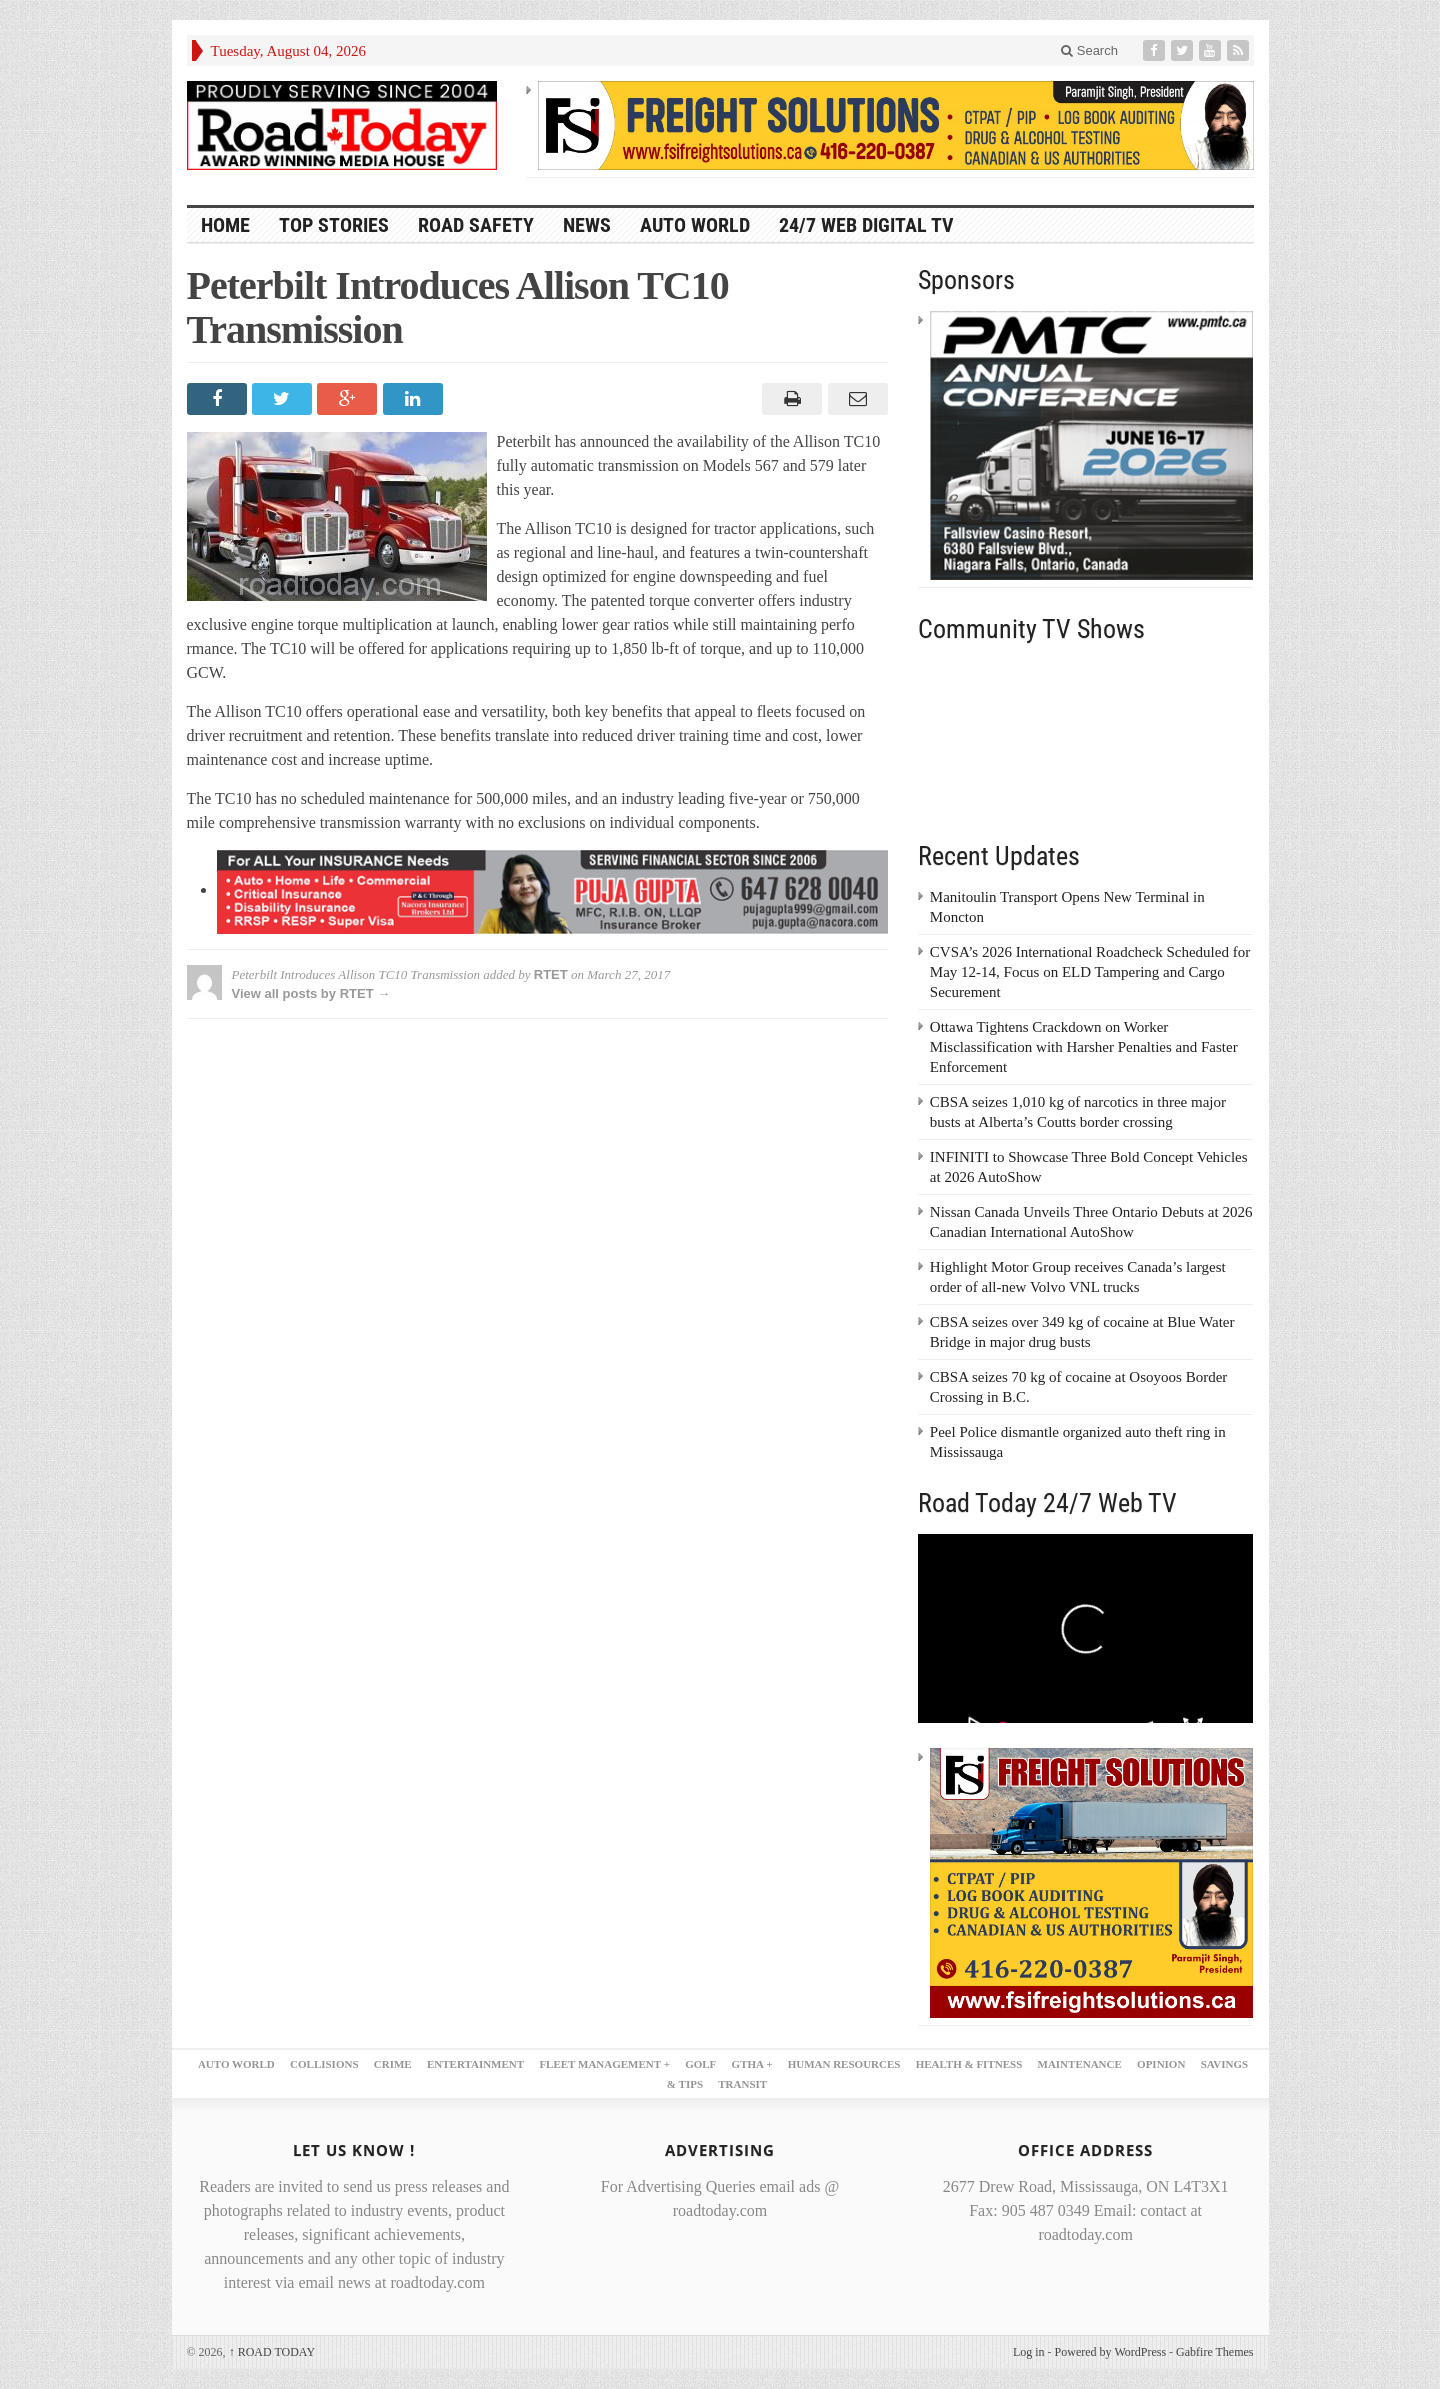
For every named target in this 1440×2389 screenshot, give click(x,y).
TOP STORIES (334, 225)
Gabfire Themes (1214, 2352)
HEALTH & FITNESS (969, 2064)
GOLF (700, 2064)
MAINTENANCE (1080, 2064)
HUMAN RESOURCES (844, 2064)
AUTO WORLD (695, 225)
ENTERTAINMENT (475, 2064)
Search (1089, 50)
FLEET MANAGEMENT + (604, 2064)
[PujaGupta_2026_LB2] (552, 889)
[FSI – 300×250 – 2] (1092, 1881)
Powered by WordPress (1110, 2352)
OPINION (1161, 2064)
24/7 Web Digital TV (866, 225)
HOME (225, 225)
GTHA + (752, 2064)
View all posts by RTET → (311, 993)
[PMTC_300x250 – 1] (1092, 444)
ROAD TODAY (272, 2352)
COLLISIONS (324, 2064)
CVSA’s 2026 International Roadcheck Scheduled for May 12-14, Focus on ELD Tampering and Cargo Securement (1090, 972)
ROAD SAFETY (476, 225)
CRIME (393, 2064)
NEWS (587, 225)
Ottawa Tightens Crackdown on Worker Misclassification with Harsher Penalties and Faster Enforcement (1084, 1047)
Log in (1029, 2352)
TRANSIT (742, 2084)
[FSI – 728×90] (896, 124)
